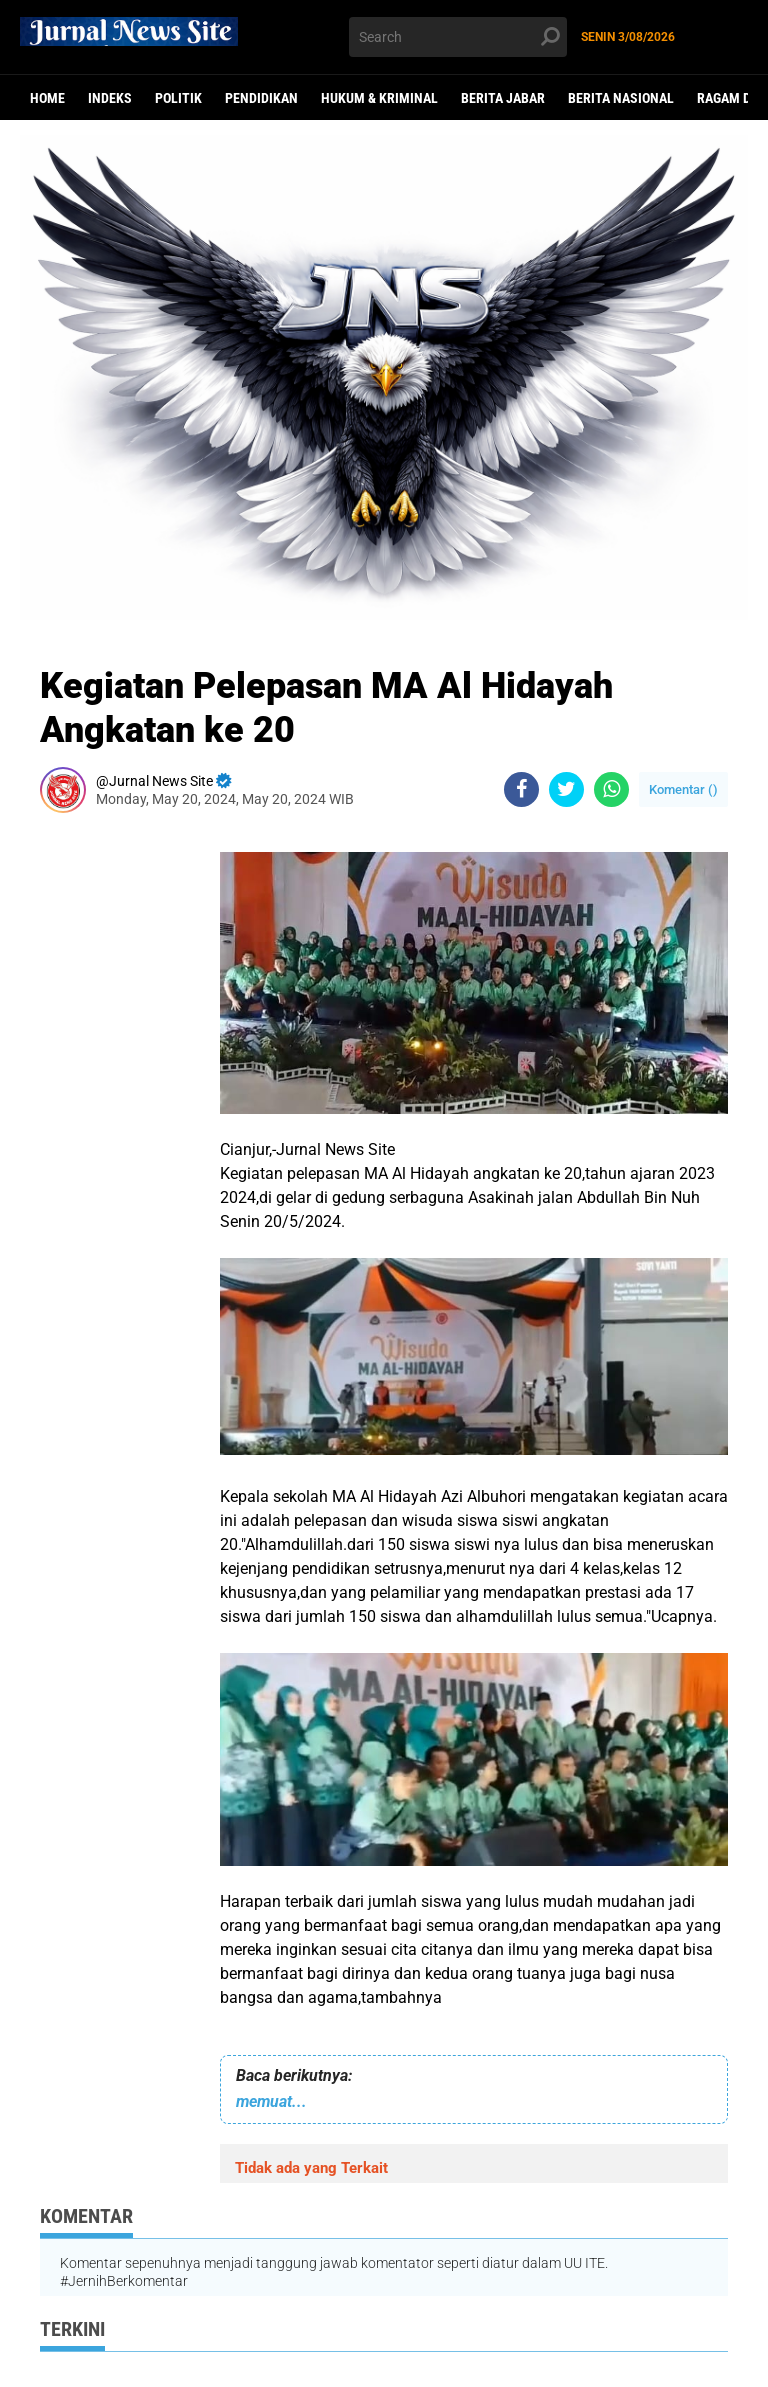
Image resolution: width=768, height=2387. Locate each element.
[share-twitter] (566, 789)
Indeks (110, 98)
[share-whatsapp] (611, 789)
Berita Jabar (503, 98)
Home (47, 98)
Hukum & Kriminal (379, 98)
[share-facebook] (521, 789)
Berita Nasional (621, 98)
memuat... (271, 2101)
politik (178, 98)
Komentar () (683, 789)
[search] (458, 37)
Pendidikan (261, 98)
